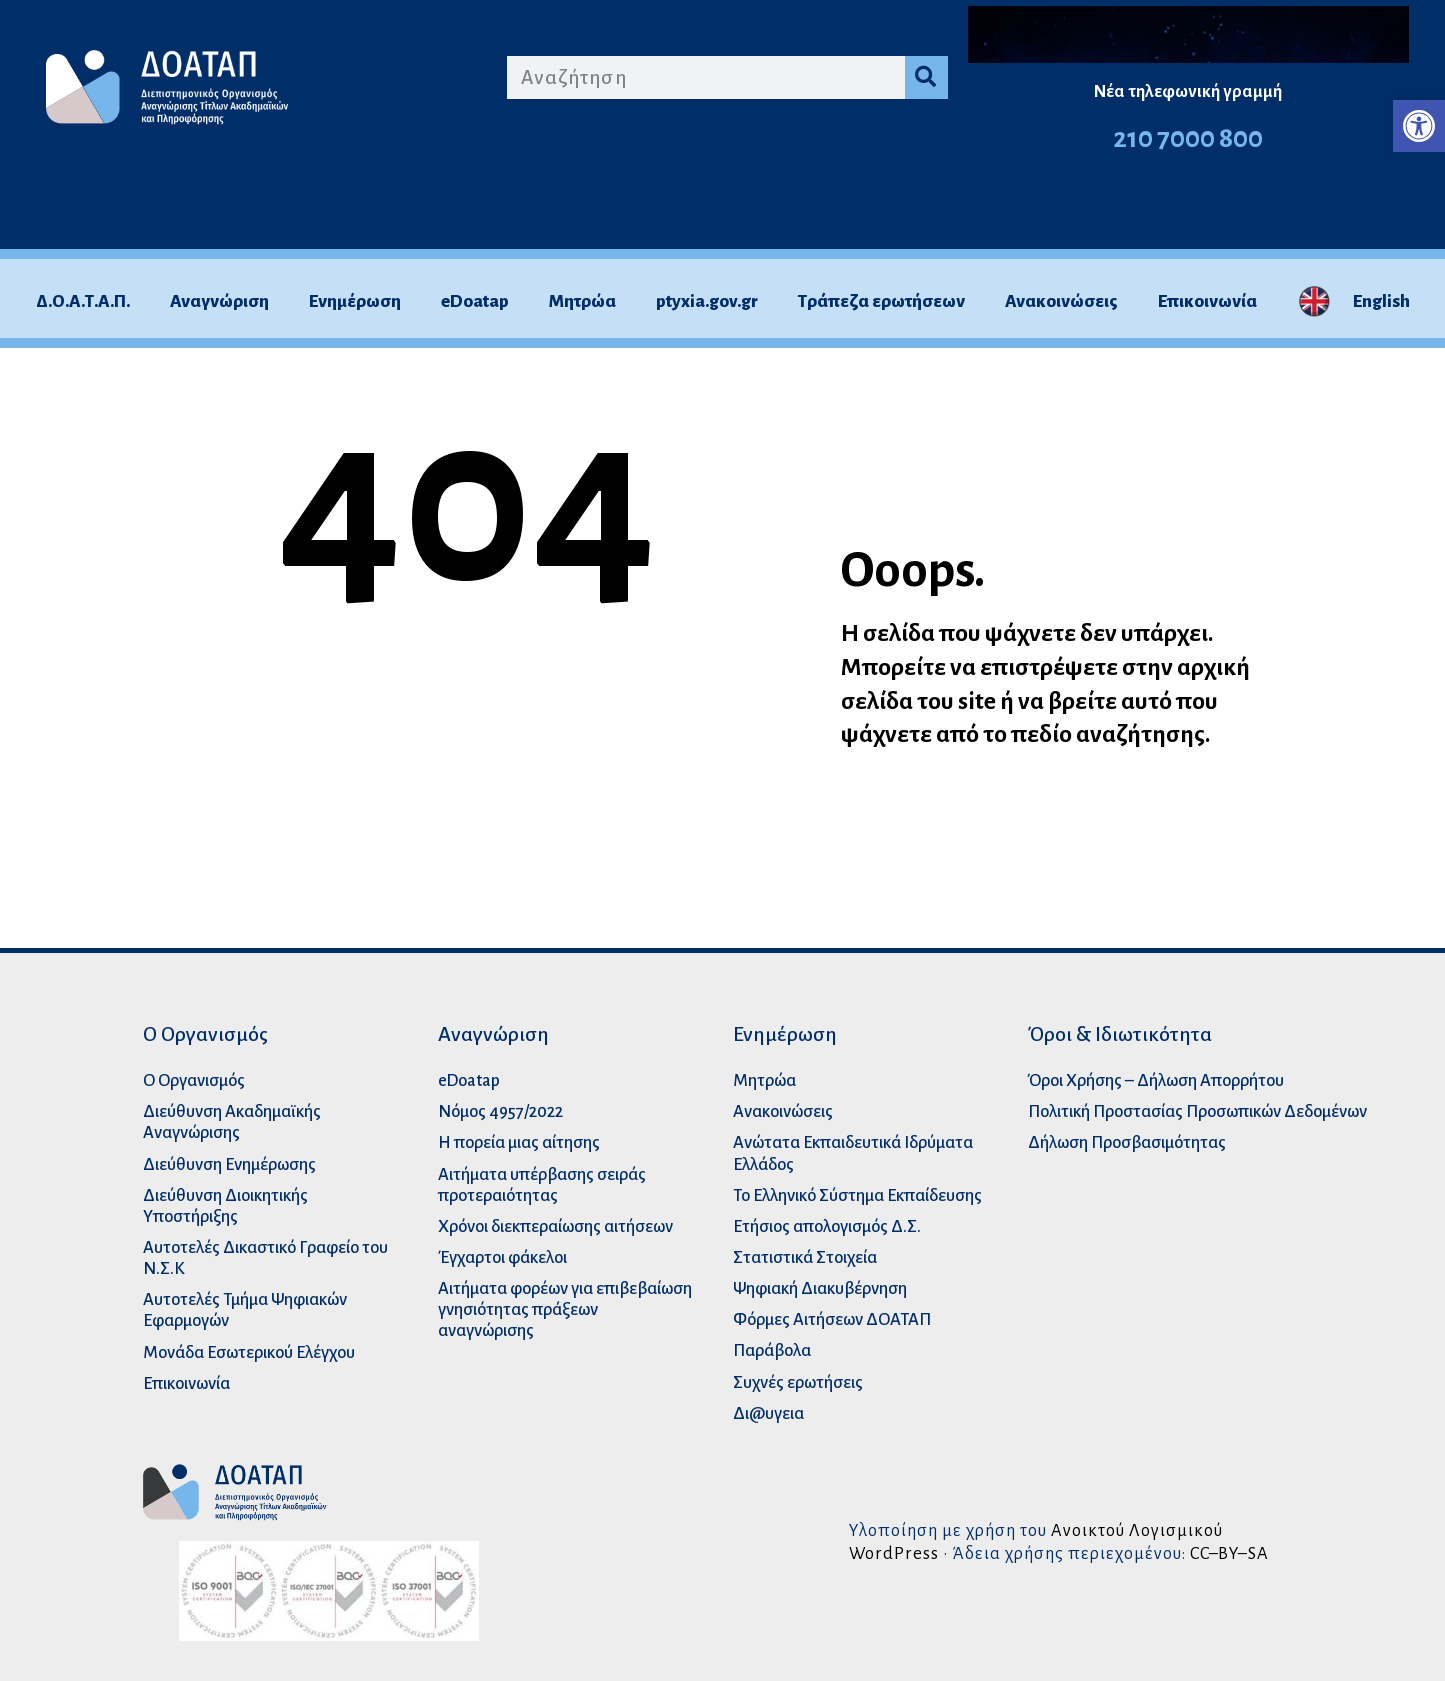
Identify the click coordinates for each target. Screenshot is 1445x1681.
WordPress (894, 1553)
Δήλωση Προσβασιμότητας (1127, 1142)
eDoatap (475, 301)
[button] (1419, 126)
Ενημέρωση (355, 301)
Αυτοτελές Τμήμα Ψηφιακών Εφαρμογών (245, 1310)
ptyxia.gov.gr (707, 301)
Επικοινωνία (1207, 301)
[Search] (926, 77)
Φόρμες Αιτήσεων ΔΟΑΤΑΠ (832, 1319)
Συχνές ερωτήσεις (798, 1382)
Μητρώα (582, 301)
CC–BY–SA (1229, 1553)
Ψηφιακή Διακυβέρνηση (820, 1288)
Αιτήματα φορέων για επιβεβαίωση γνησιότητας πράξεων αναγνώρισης (565, 1309)
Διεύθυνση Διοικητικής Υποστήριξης (225, 1206)
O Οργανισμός (194, 1080)
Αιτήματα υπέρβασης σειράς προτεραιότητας (542, 1185)
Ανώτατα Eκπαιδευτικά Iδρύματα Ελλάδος (853, 1153)
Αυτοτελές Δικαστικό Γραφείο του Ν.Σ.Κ (265, 1258)
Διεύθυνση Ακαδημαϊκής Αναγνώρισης (232, 1122)
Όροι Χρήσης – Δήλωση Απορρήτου (1156, 1080)
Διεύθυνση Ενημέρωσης (229, 1164)
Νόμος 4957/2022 (500, 1111)
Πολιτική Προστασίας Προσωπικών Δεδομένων (1197, 1111)
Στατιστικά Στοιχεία (805, 1257)
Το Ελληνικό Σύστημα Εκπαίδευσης (857, 1195)
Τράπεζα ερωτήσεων (881, 301)
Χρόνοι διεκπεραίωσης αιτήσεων (555, 1226)
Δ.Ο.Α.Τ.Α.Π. (83, 301)
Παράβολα (772, 1350)
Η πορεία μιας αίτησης (519, 1142)
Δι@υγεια (768, 1413)
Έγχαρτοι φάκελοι (502, 1257)
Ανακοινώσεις (1061, 301)
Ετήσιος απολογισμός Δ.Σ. (827, 1226)
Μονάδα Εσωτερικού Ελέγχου (249, 1352)
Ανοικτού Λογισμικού (1137, 1530)
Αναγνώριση (219, 301)
